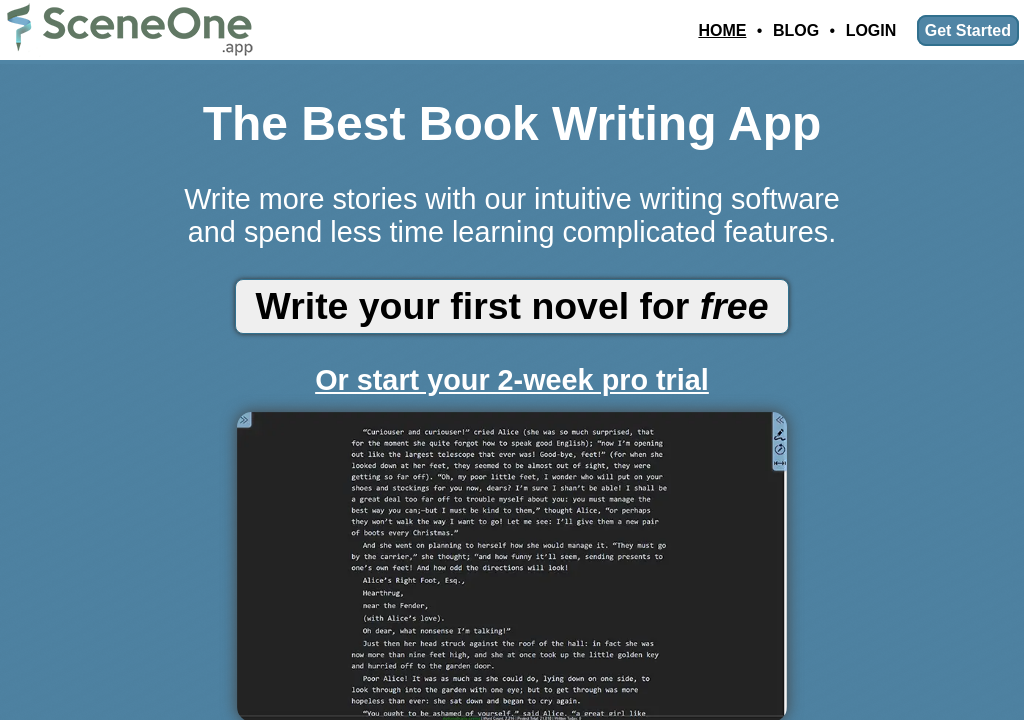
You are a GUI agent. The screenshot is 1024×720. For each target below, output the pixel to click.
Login (871, 30)
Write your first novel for (512, 306)
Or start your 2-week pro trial (512, 380)
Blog (796, 30)
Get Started (968, 30)
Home (722, 30)
